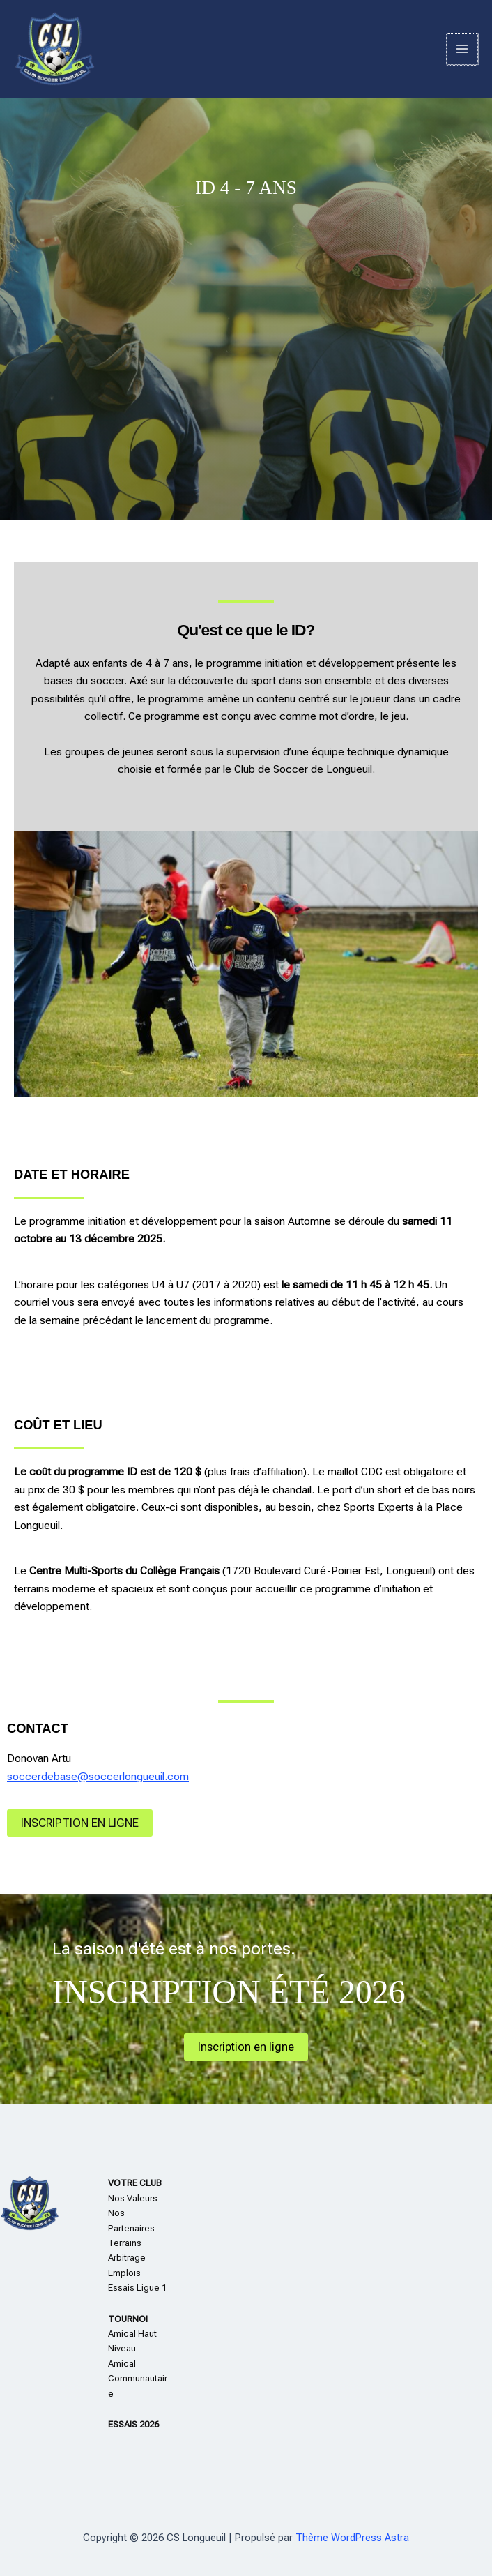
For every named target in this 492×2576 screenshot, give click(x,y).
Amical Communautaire (137, 2378)
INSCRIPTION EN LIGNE (80, 1823)
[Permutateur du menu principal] (463, 50)
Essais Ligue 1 (137, 2287)
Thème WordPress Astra (352, 2537)
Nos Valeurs (132, 2198)
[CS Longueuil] (56, 50)
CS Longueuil (162, 50)
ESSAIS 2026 (133, 2424)
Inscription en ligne (246, 2047)
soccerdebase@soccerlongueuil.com (98, 1776)
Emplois (124, 2273)
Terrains (124, 2243)
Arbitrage (127, 2257)
